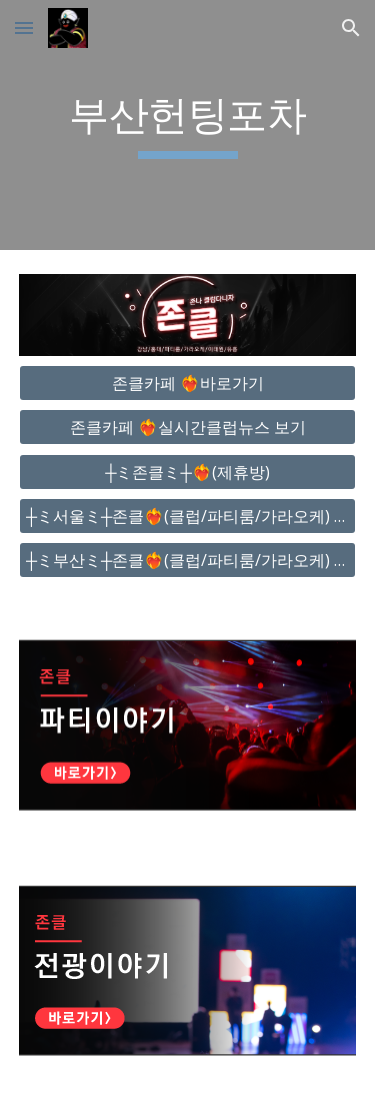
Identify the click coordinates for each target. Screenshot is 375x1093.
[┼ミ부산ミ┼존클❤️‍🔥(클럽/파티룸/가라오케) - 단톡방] (188, 560)
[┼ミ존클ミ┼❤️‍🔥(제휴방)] (188, 472)
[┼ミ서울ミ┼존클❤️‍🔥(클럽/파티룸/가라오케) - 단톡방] (188, 516)
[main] (188, 125)
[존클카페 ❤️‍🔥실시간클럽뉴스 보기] (188, 427)
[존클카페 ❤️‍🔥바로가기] (188, 383)
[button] (24, 27)
